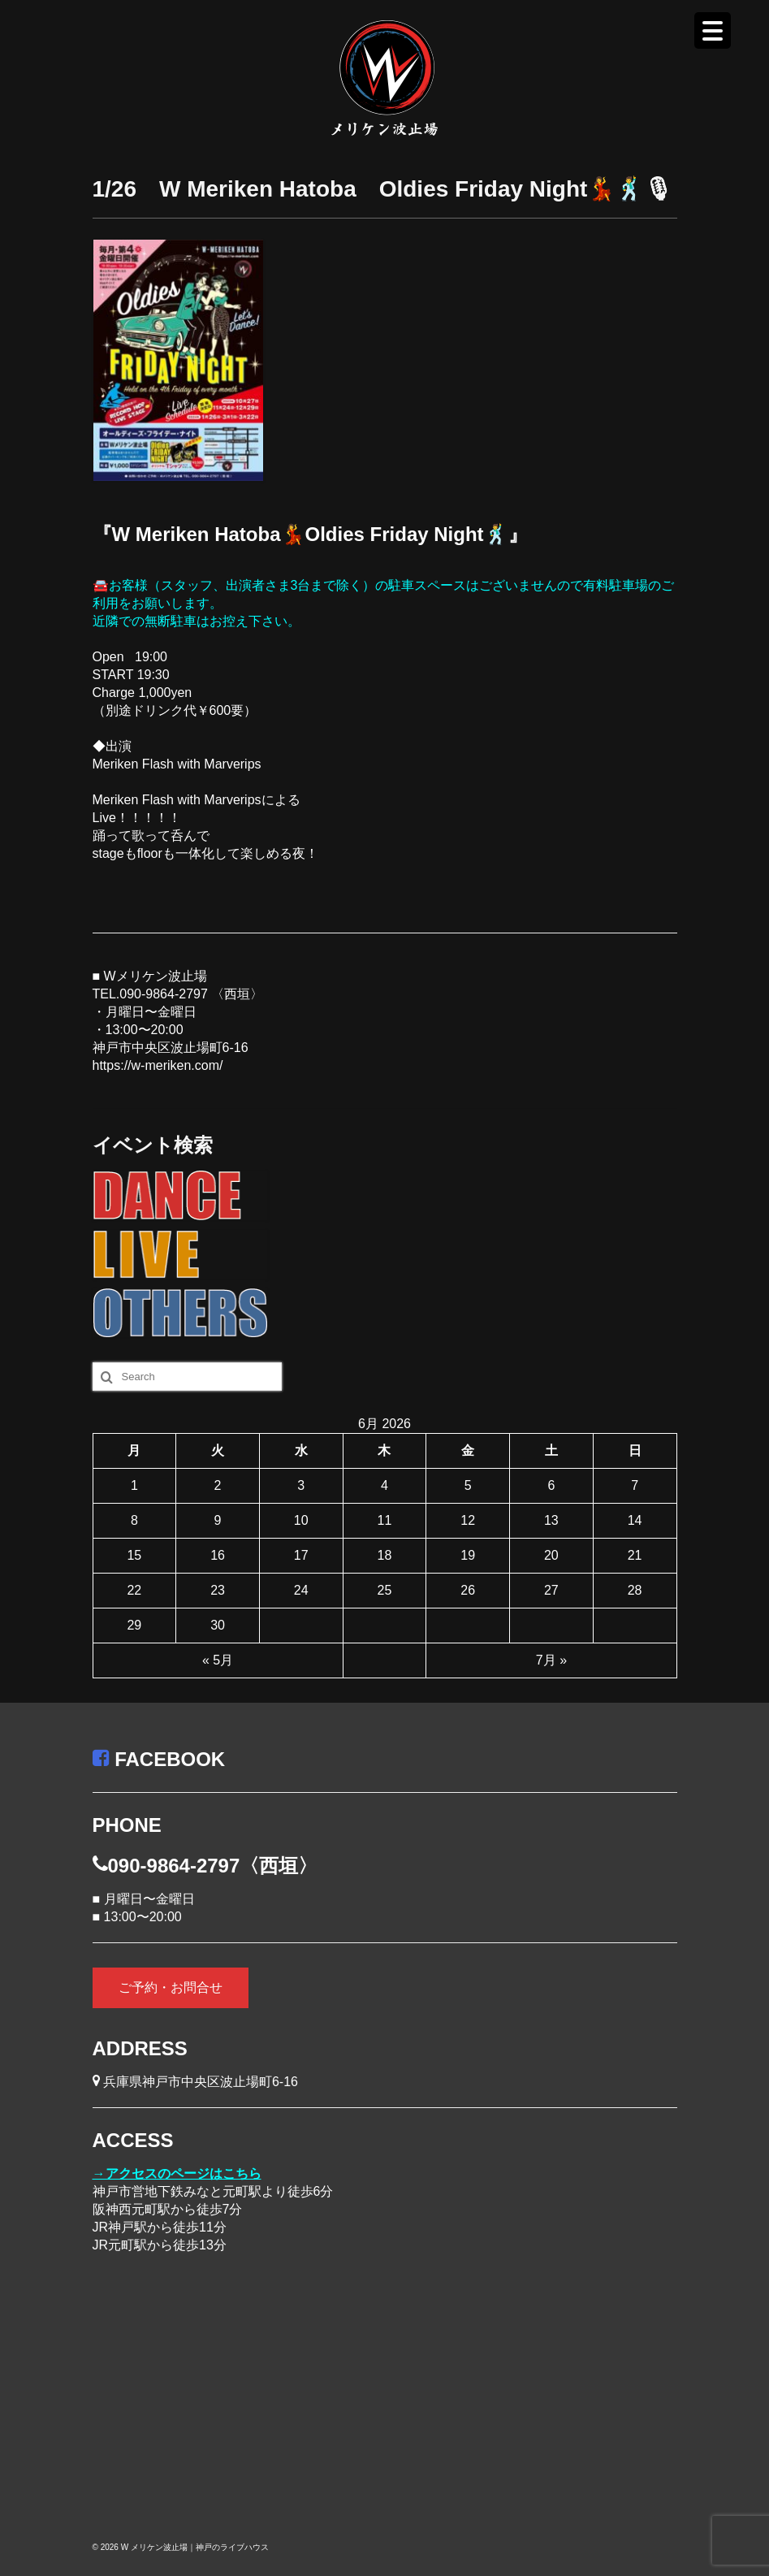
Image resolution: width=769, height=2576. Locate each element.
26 (467, 1590)
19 (467, 1555)
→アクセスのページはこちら (177, 2173)
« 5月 (217, 1660)
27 (551, 1590)
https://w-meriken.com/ (158, 1065)
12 (467, 1520)
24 (301, 1590)
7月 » (551, 1660)
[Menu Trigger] (712, 30)
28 (635, 1590)
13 (551, 1520)
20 (551, 1555)
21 (635, 1555)
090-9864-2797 (163, 994)
